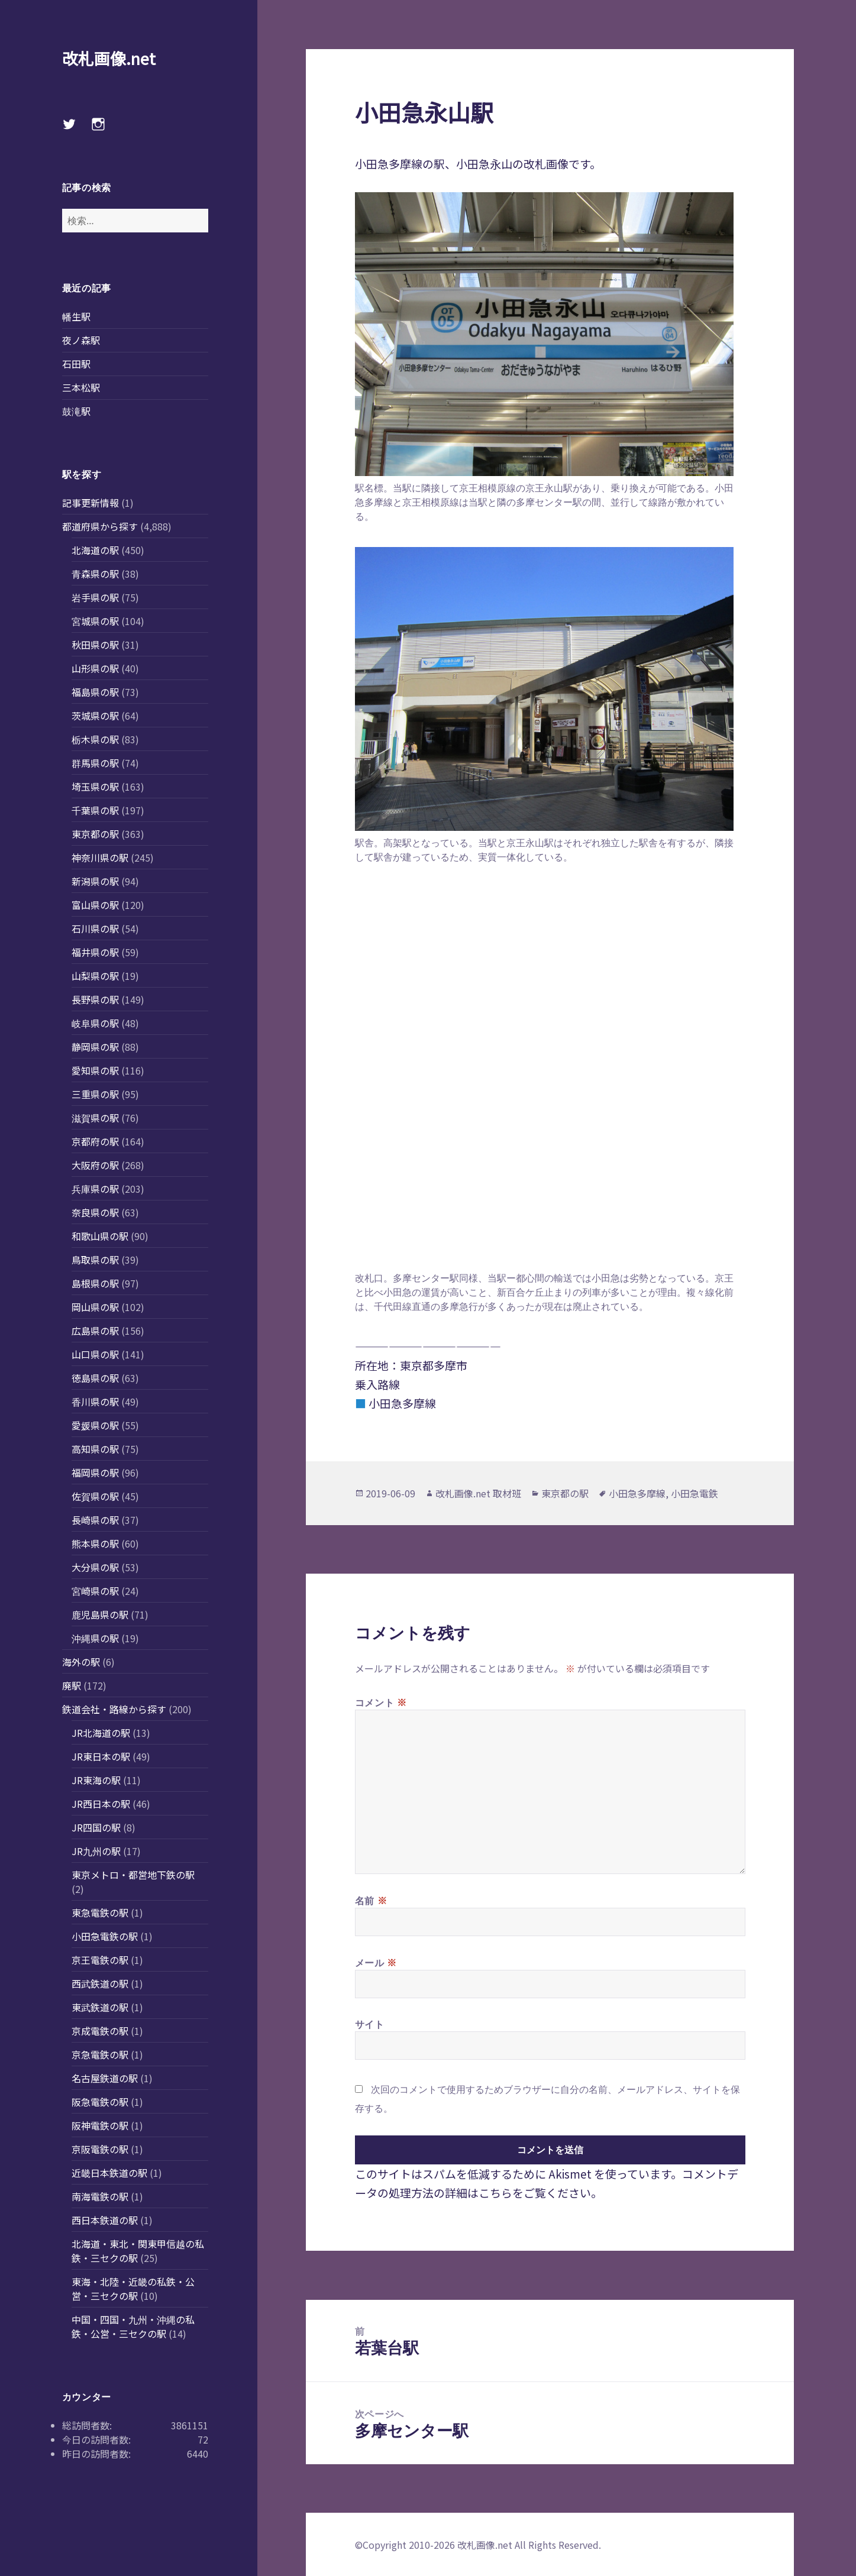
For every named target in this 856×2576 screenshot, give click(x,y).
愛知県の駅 (95, 1070)
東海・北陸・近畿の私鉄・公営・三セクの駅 (133, 2288)
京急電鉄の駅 (100, 2054)
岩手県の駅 (95, 597)
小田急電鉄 (694, 1493)
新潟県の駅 (95, 881)
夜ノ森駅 (81, 340)
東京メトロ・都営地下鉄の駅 (133, 1875)
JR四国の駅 (96, 1827)
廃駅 (71, 1685)
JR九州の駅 (96, 1851)
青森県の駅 (95, 574)
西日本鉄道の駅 (105, 2220)
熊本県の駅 (95, 1543)
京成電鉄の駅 (100, 2031)
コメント (381, 1702)
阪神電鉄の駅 (100, 2125)
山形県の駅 (95, 668)
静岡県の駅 (95, 1047)
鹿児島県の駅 (100, 1614)
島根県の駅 (95, 1283)
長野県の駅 (95, 999)
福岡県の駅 (95, 1472)
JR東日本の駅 (101, 1756)
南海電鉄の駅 (100, 2196)
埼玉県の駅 (95, 786)
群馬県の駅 (95, 763)
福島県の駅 (95, 692)
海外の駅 (81, 1662)
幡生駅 (76, 316)
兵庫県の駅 (95, 1189)
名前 (371, 1900)
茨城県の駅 (95, 715)
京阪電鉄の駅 (100, 2149)
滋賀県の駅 (95, 1118)
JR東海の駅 (96, 1780)
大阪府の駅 (95, 1165)
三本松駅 (81, 387)
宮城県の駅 (95, 621)
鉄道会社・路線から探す (114, 1709)
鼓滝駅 (76, 411)
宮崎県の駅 (95, 1591)
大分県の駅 (95, 1567)
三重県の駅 (95, 1094)
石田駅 (76, 364)
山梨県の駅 (95, 976)
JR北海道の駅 (101, 1733)
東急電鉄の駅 (100, 1912)
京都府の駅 (95, 1141)
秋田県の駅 (95, 644)
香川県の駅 (95, 1401)
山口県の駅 (95, 1354)
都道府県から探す (100, 526)
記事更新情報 (90, 503)
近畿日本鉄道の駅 (109, 2173)
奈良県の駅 (95, 1212)
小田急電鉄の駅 (105, 1936)
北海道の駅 (95, 550)
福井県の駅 (95, 952)
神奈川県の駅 (100, 857)
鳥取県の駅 (95, 1260)
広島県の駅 (95, 1330)
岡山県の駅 (95, 1307)
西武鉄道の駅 (100, 1983)
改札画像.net (109, 58)
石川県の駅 (95, 928)
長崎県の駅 (95, 1520)
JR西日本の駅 (101, 1804)
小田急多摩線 (637, 1493)
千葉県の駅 (95, 810)
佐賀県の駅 (95, 1496)
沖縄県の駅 (95, 1638)
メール (376, 1962)
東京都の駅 (95, 834)
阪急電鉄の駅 (100, 2102)
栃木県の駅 (95, 739)
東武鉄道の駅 (100, 2007)
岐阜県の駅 (95, 1023)
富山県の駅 (95, 905)
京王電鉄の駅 (100, 1960)
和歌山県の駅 (100, 1236)
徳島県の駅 (95, 1378)
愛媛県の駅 (95, 1425)
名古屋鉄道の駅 (105, 2078)
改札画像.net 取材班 (478, 1493)
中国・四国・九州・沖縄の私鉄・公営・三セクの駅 (133, 2326)
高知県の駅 (95, 1449)
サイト (370, 2024)
